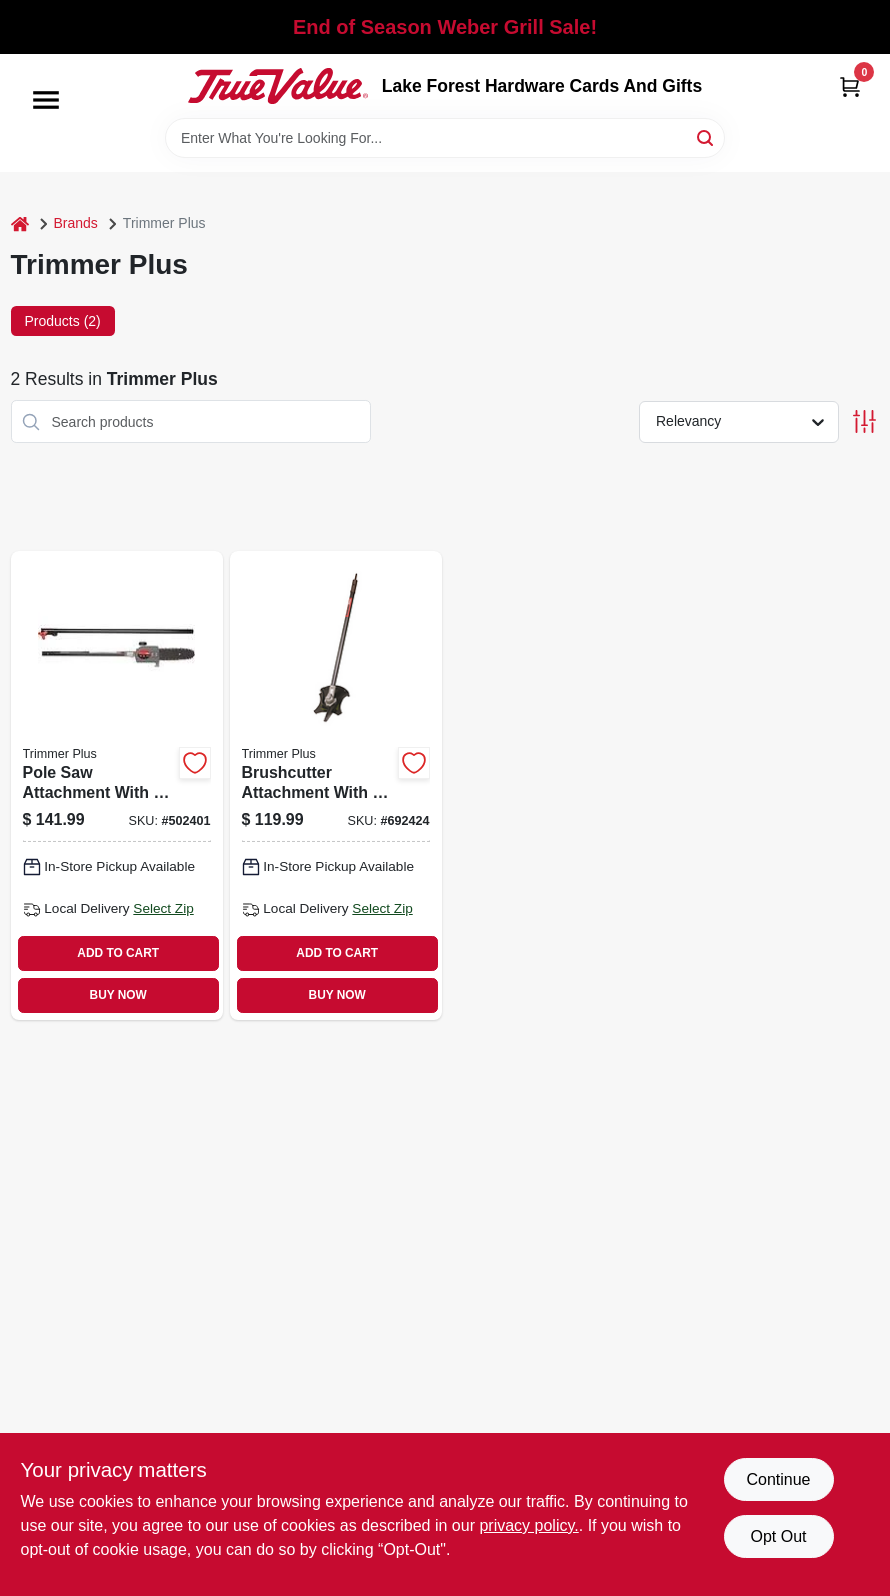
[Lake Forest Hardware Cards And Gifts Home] (278, 86)
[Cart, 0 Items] (850, 86)
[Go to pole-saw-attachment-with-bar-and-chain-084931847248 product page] (117, 785)
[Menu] (46, 100)
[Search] (706, 136)
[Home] (20, 223)
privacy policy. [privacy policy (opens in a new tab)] (528, 1525)
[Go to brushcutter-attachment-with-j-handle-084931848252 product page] (336, 785)
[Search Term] (445, 138)
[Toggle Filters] (864, 421)
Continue (778, 1479)
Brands (76, 223)
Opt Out (778, 1536)
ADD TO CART (118, 953)
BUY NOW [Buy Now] (118, 995)
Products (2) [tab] (63, 321)
